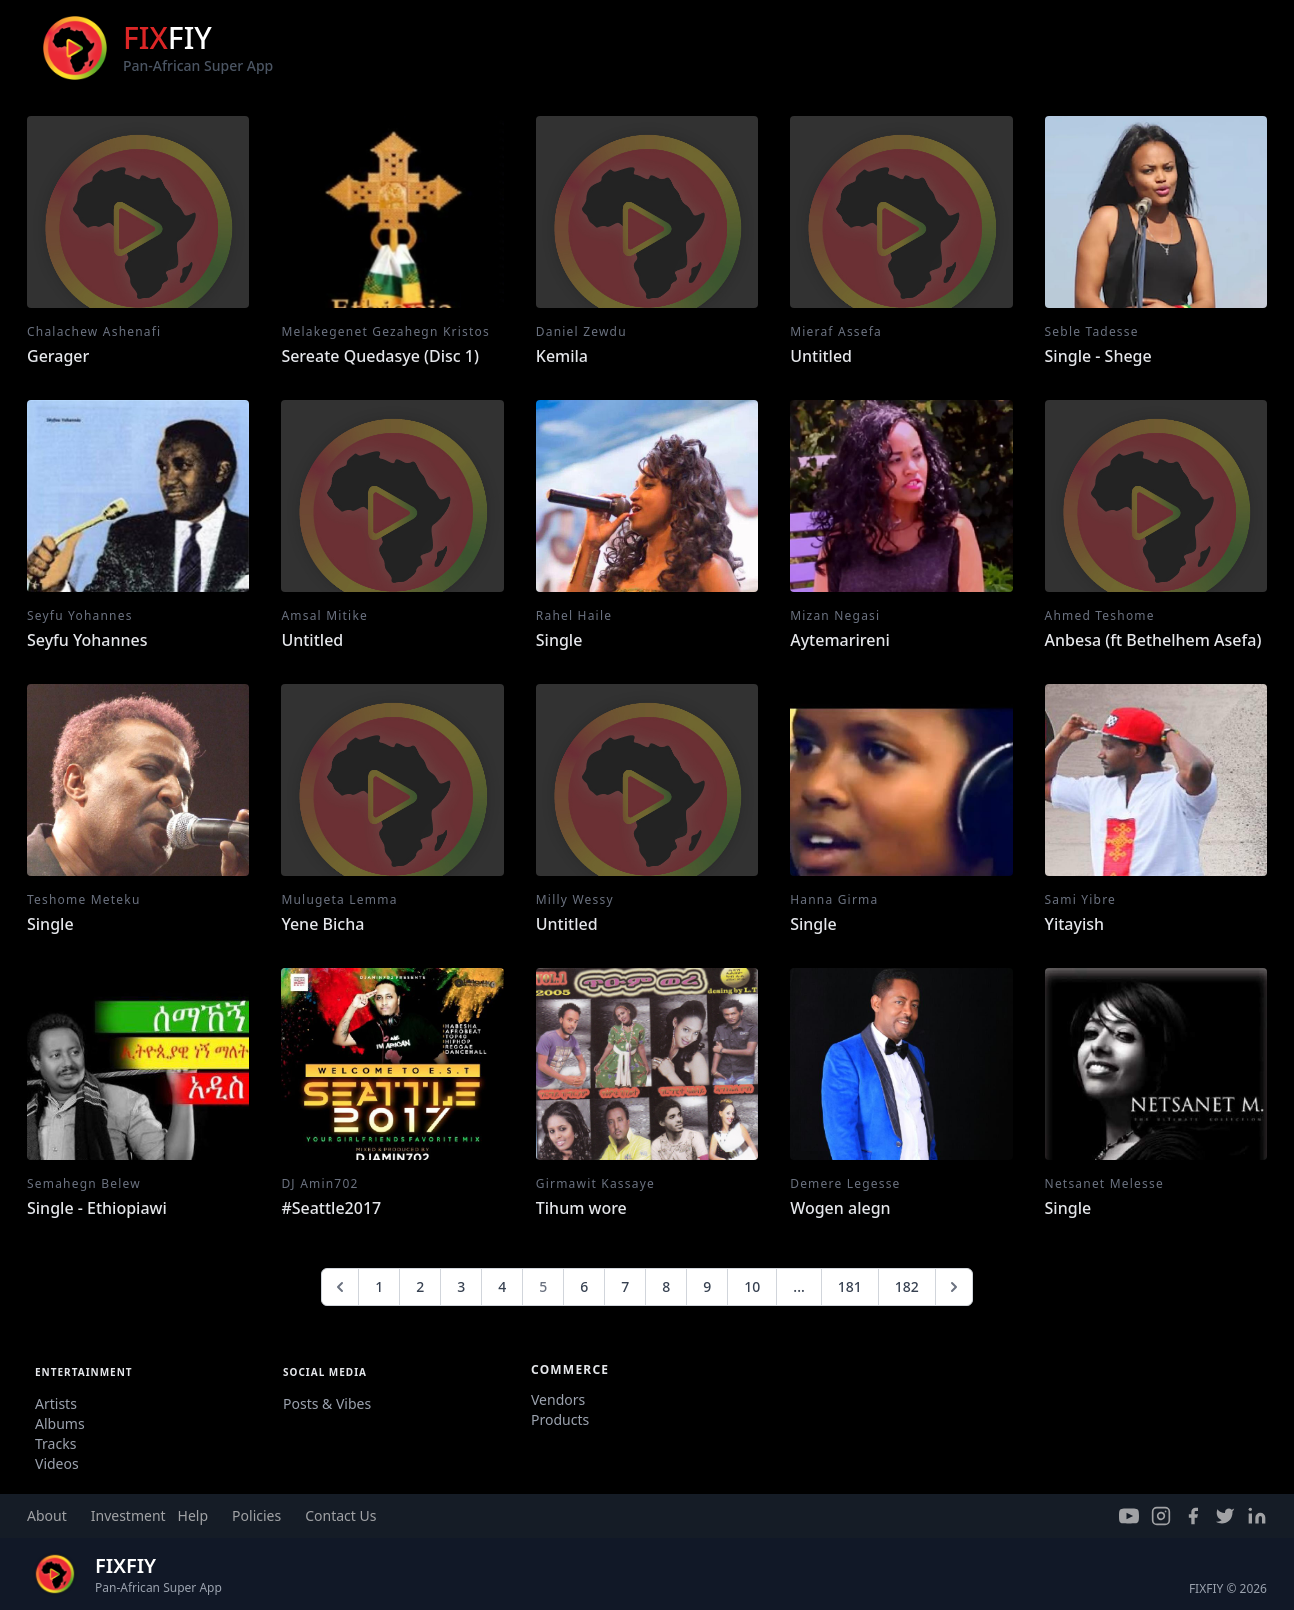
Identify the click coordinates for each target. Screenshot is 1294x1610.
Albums (60, 1423)
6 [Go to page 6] (584, 1286)
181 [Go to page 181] (850, 1286)
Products (560, 1419)
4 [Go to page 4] (502, 1286)
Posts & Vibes (327, 1403)
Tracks (55, 1443)
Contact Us (340, 1515)
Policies (256, 1515)
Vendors (558, 1399)
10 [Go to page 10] (752, 1286)
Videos (57, 1463)
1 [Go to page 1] (379, 1286)
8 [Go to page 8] (666, 1286)
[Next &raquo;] (954, 1287)
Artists (56, 1403)
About (47, 1515)
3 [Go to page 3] (461, 1286)
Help (193, 1515)
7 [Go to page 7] (625, 1286)
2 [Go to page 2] (420, 1286)
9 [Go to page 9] (707, 1286)
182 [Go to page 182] (907, 1286)
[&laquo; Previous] (340, 1287)
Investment (128, 1515)
